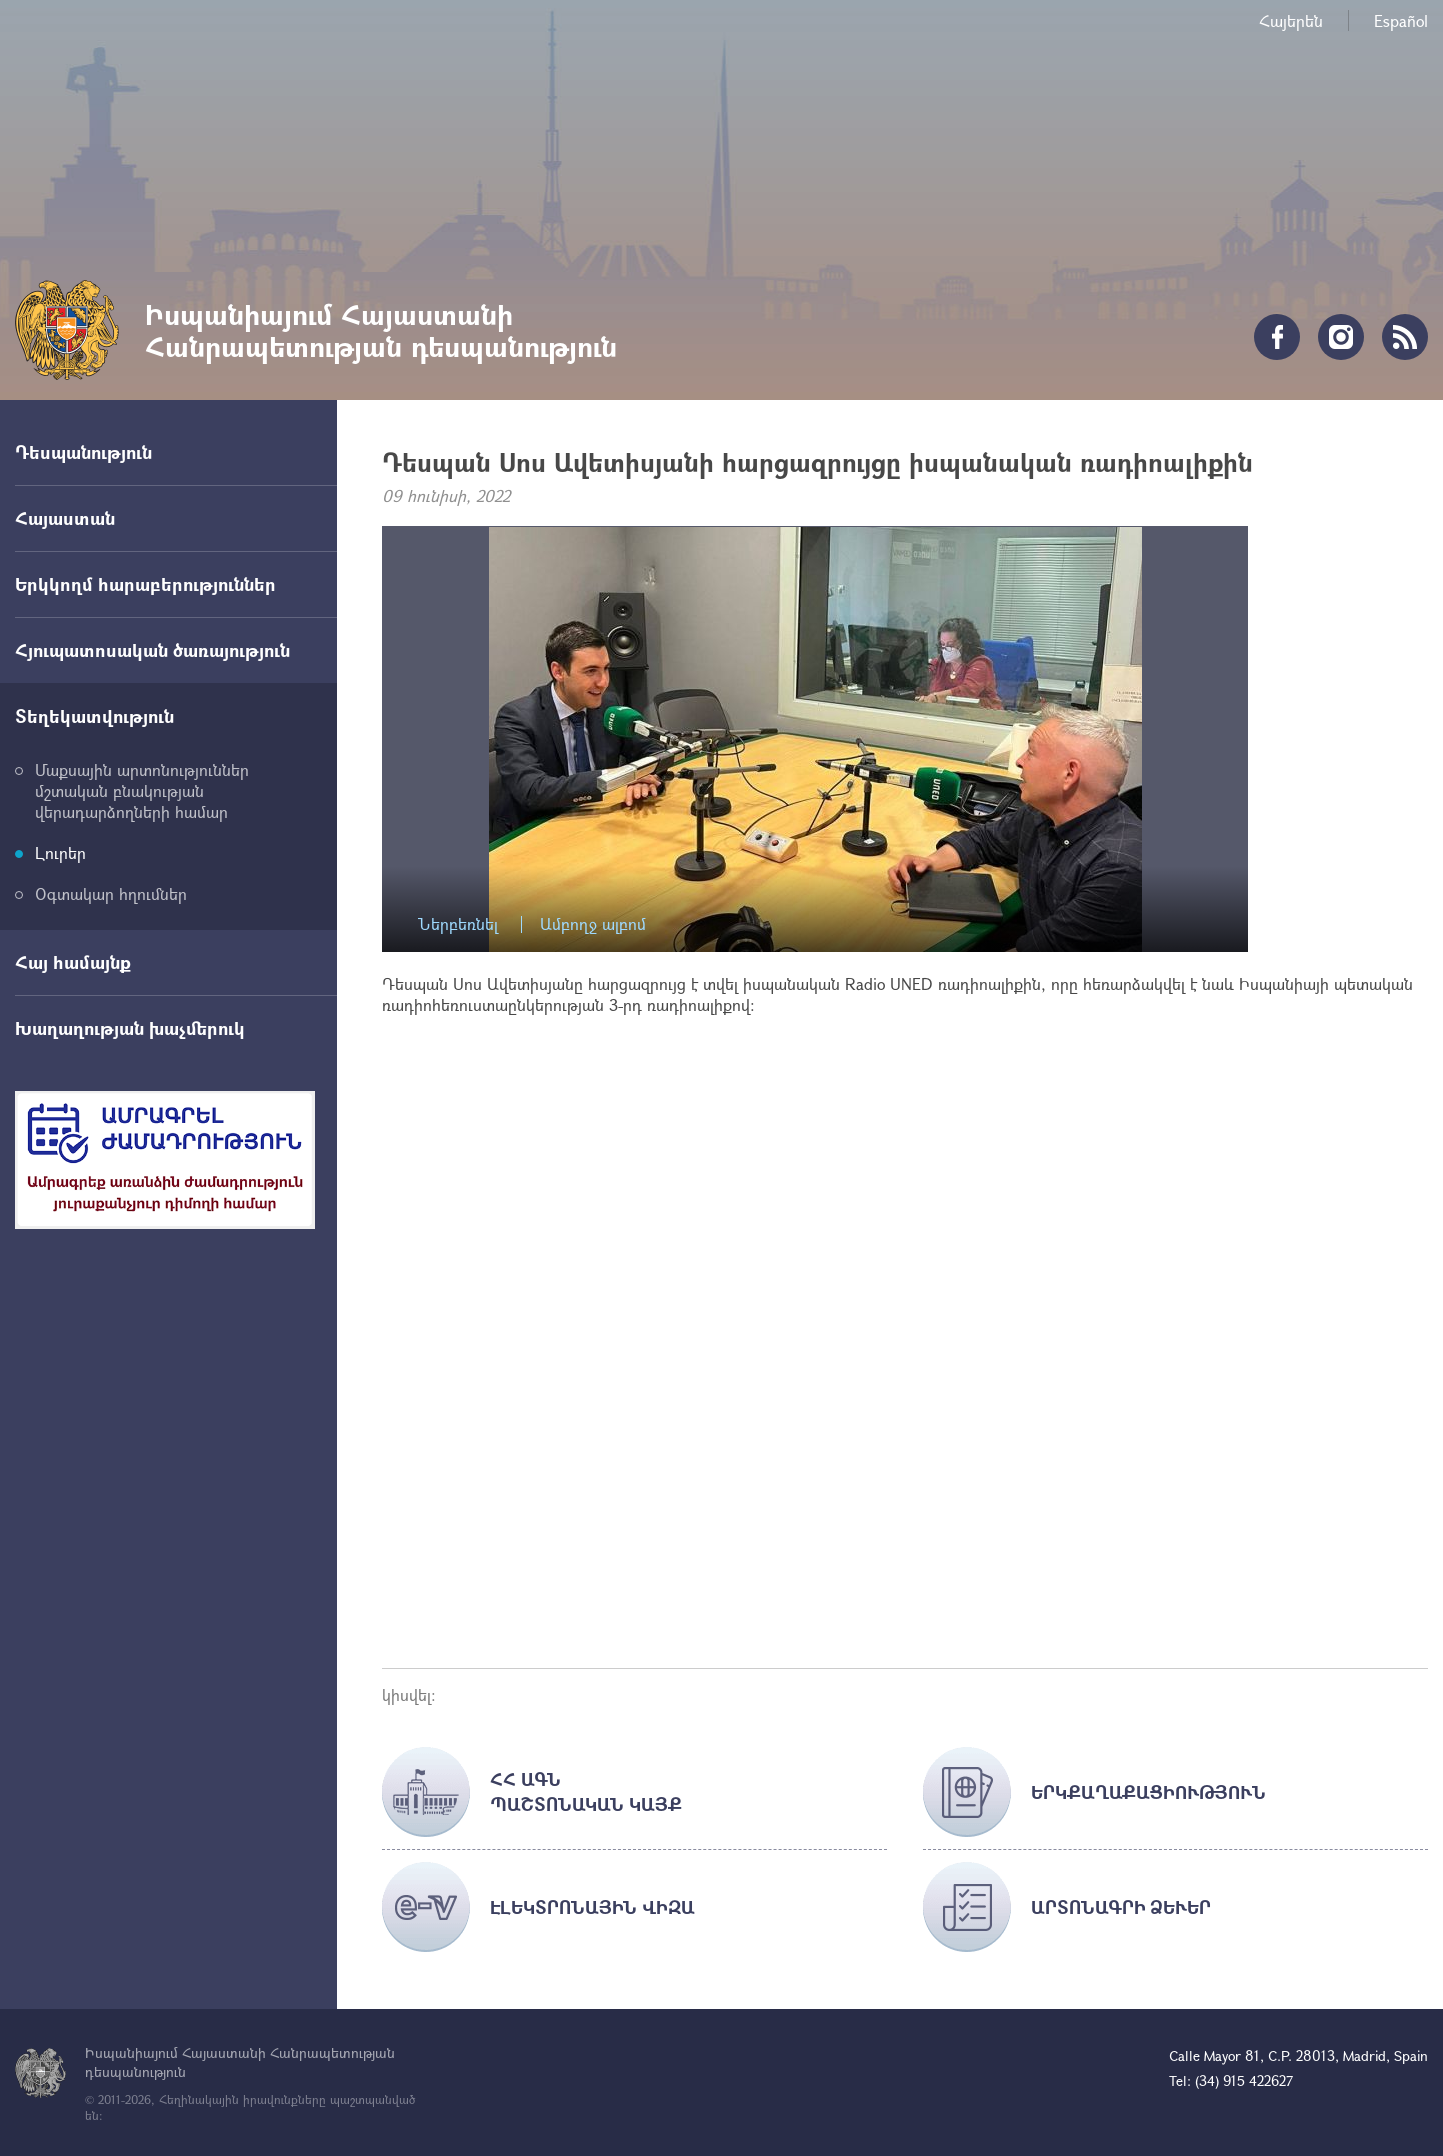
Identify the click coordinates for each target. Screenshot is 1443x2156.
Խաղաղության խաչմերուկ (130, 1028)
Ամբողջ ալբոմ (593, 924)
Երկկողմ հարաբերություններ (145, 584)
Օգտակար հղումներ (111, 893)
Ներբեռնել (458, 924)
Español (1401, 20)
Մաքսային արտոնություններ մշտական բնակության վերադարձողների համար (142, 790)
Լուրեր (60, 852)
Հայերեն (1291, 20)
